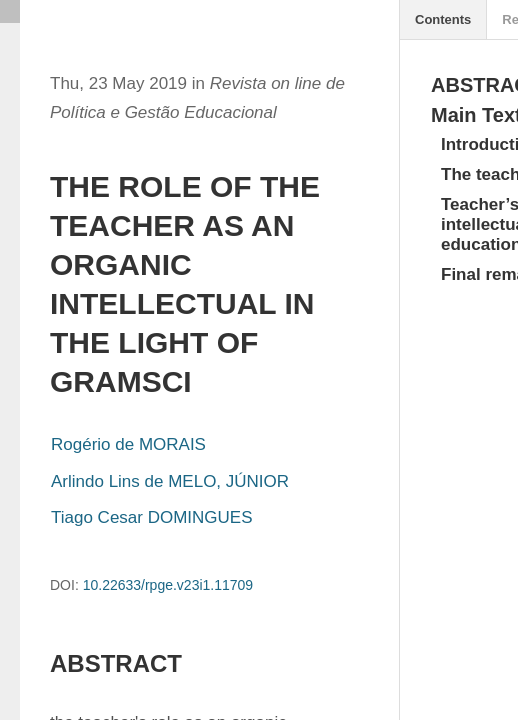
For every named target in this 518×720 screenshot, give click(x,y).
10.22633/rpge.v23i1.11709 (168, 585)
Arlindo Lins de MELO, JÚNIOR (170, 481)
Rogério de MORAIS (128, 444)
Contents (443, 19)
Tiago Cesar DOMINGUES (152, 517)
